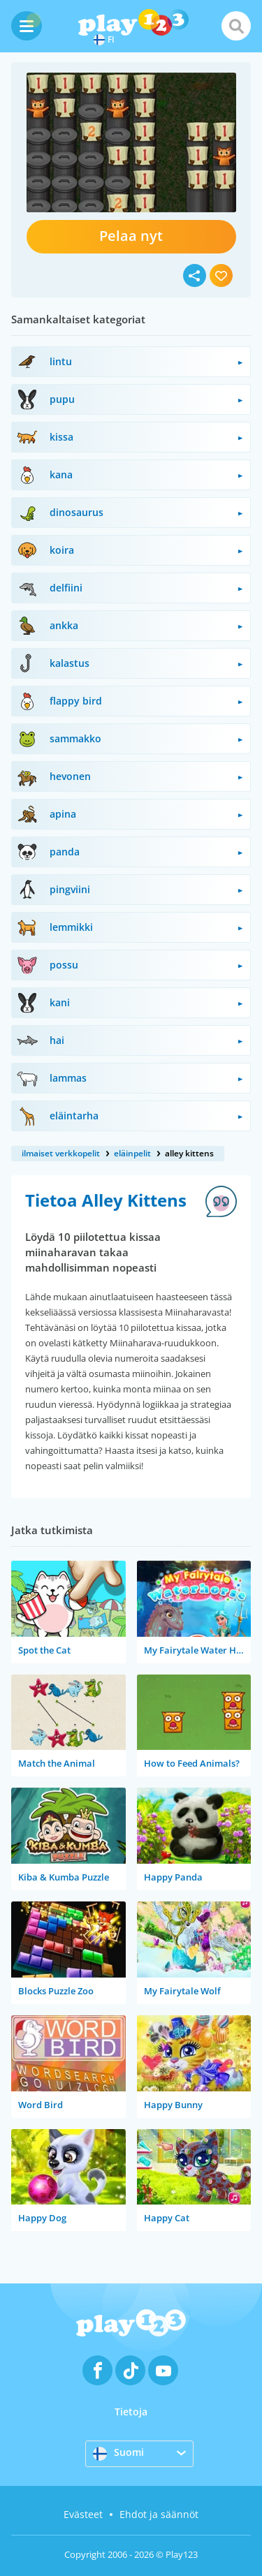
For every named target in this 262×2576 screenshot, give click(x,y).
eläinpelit (132, 1153)
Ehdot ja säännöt (158, 2514)
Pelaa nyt (131, 235)
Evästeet (83, 2514)
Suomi (118, 2453)
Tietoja (131, 2411)
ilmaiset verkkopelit (61, 1153)
